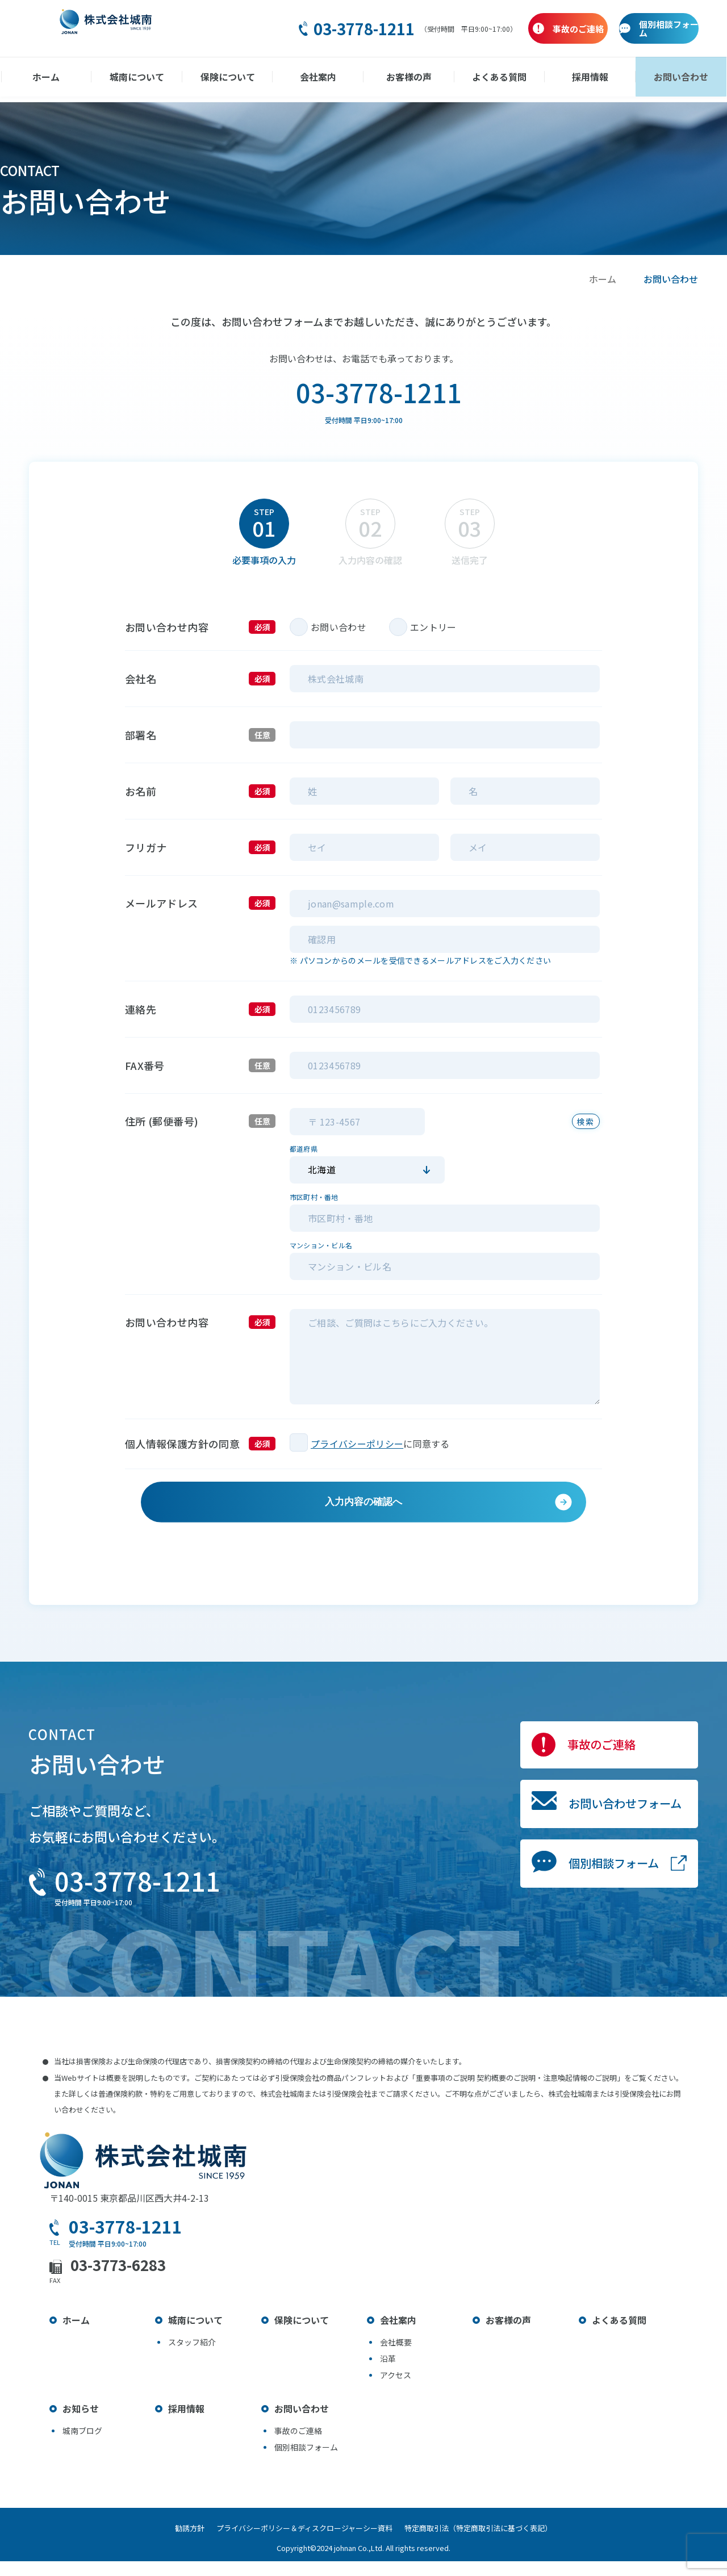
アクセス (395, 2390)
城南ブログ (82, 2445)
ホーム (70, 76)
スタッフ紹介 (192, 2357)
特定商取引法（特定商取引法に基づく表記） (489, 2542)
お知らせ (80, 2423)
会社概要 (396, 2357)
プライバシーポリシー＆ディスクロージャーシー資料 (304, 2542)
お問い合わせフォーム (595, 1848)
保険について (238, 76)
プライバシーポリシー (357, 1443)
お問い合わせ (656, 76)
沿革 (388, 2373)
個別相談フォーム (579, 1928)
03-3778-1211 (288, 28)
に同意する (426, 1443)
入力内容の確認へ (363, 1514)
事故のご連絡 (562, 1769)
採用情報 (573, 76)
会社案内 (321, 76)
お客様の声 (405, 76)
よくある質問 (489, 76)
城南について (154, 76)
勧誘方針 (178, 2542)
